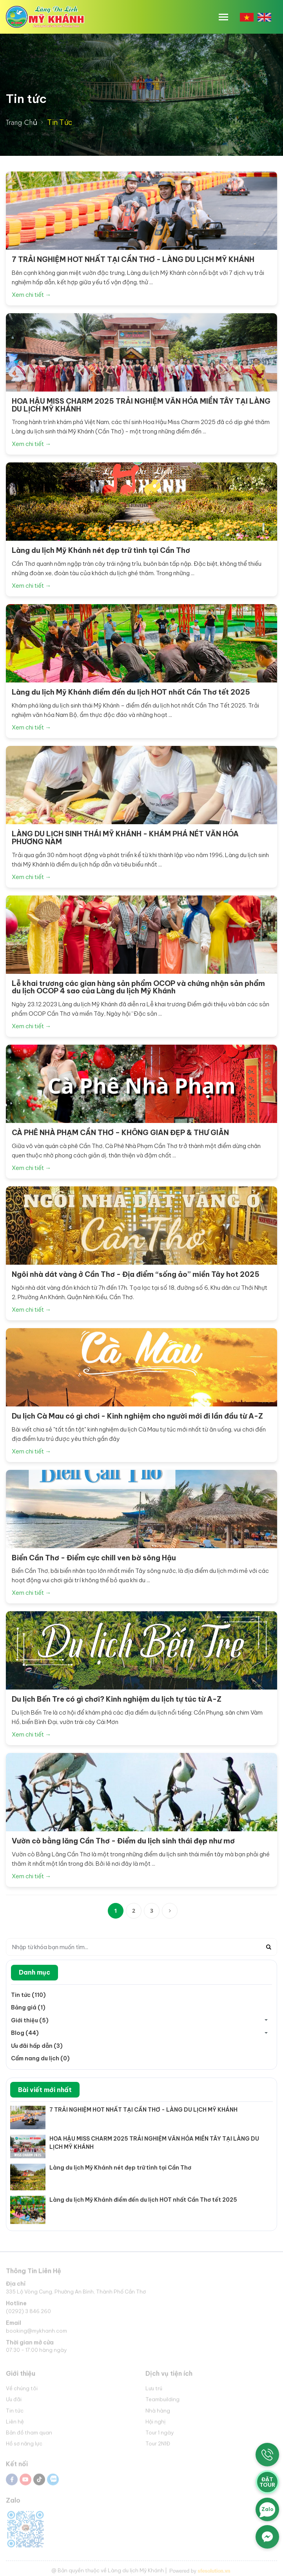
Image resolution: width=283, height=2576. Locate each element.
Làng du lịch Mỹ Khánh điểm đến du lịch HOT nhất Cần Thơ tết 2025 (143, 2199)
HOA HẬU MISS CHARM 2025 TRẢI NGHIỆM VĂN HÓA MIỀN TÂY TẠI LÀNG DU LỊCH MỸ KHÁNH (154, 2142)
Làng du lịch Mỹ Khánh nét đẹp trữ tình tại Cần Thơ (120, 2167)
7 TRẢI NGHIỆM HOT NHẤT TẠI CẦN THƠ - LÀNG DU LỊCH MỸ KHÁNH (143, 2109)
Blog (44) (25, 2032)
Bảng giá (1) (28, 2007)
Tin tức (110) (28, 1994)
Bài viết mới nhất (45, 2090)
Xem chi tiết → (31, 294)
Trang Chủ (21, 122)
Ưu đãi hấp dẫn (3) (37, 2045)
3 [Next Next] (151, 1910)
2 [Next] (133, 1910)
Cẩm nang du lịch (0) (40, 2058)
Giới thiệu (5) (30, 2020)
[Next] (170, 1911)
